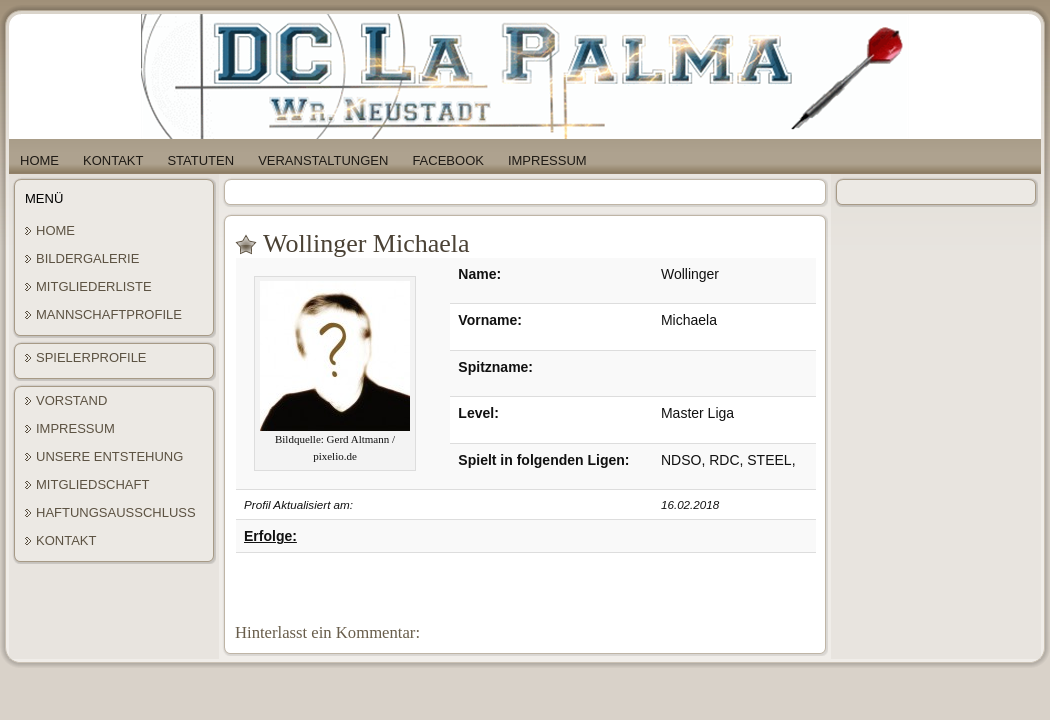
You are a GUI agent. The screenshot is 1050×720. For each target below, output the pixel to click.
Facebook (448, 160)
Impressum (547, 160)
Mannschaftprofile (109, 314)
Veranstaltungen (323, 160)
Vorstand (71, 400)
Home (39, 160)
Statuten (200, 160)
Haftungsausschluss (116, 512)
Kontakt (113, 160)
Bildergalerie (87, 258)
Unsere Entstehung (109, 456)
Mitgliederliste (94, 286)
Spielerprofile (91, 357)
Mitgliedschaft (92, 484)
